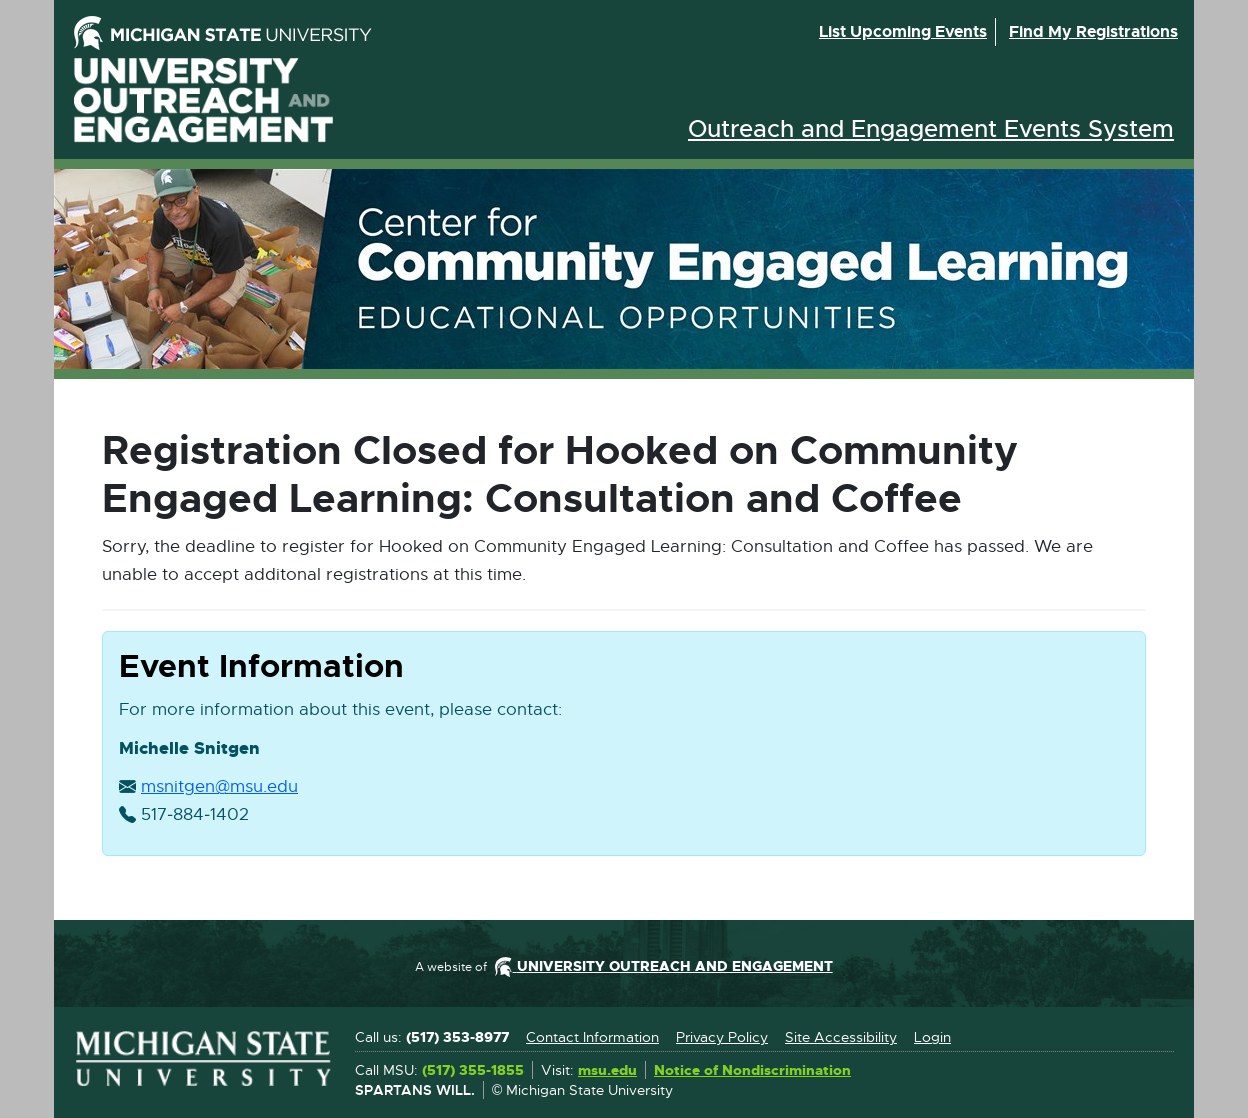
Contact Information (592, 1037)
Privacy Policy (722, 1037)
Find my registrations (1093, 31)
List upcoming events (903, 31)
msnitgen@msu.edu (219, 787)
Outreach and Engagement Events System (931, 129)
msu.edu (607, 1071)
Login (932, 1037)
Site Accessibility (841, 1037)
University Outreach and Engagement (204, 100)
